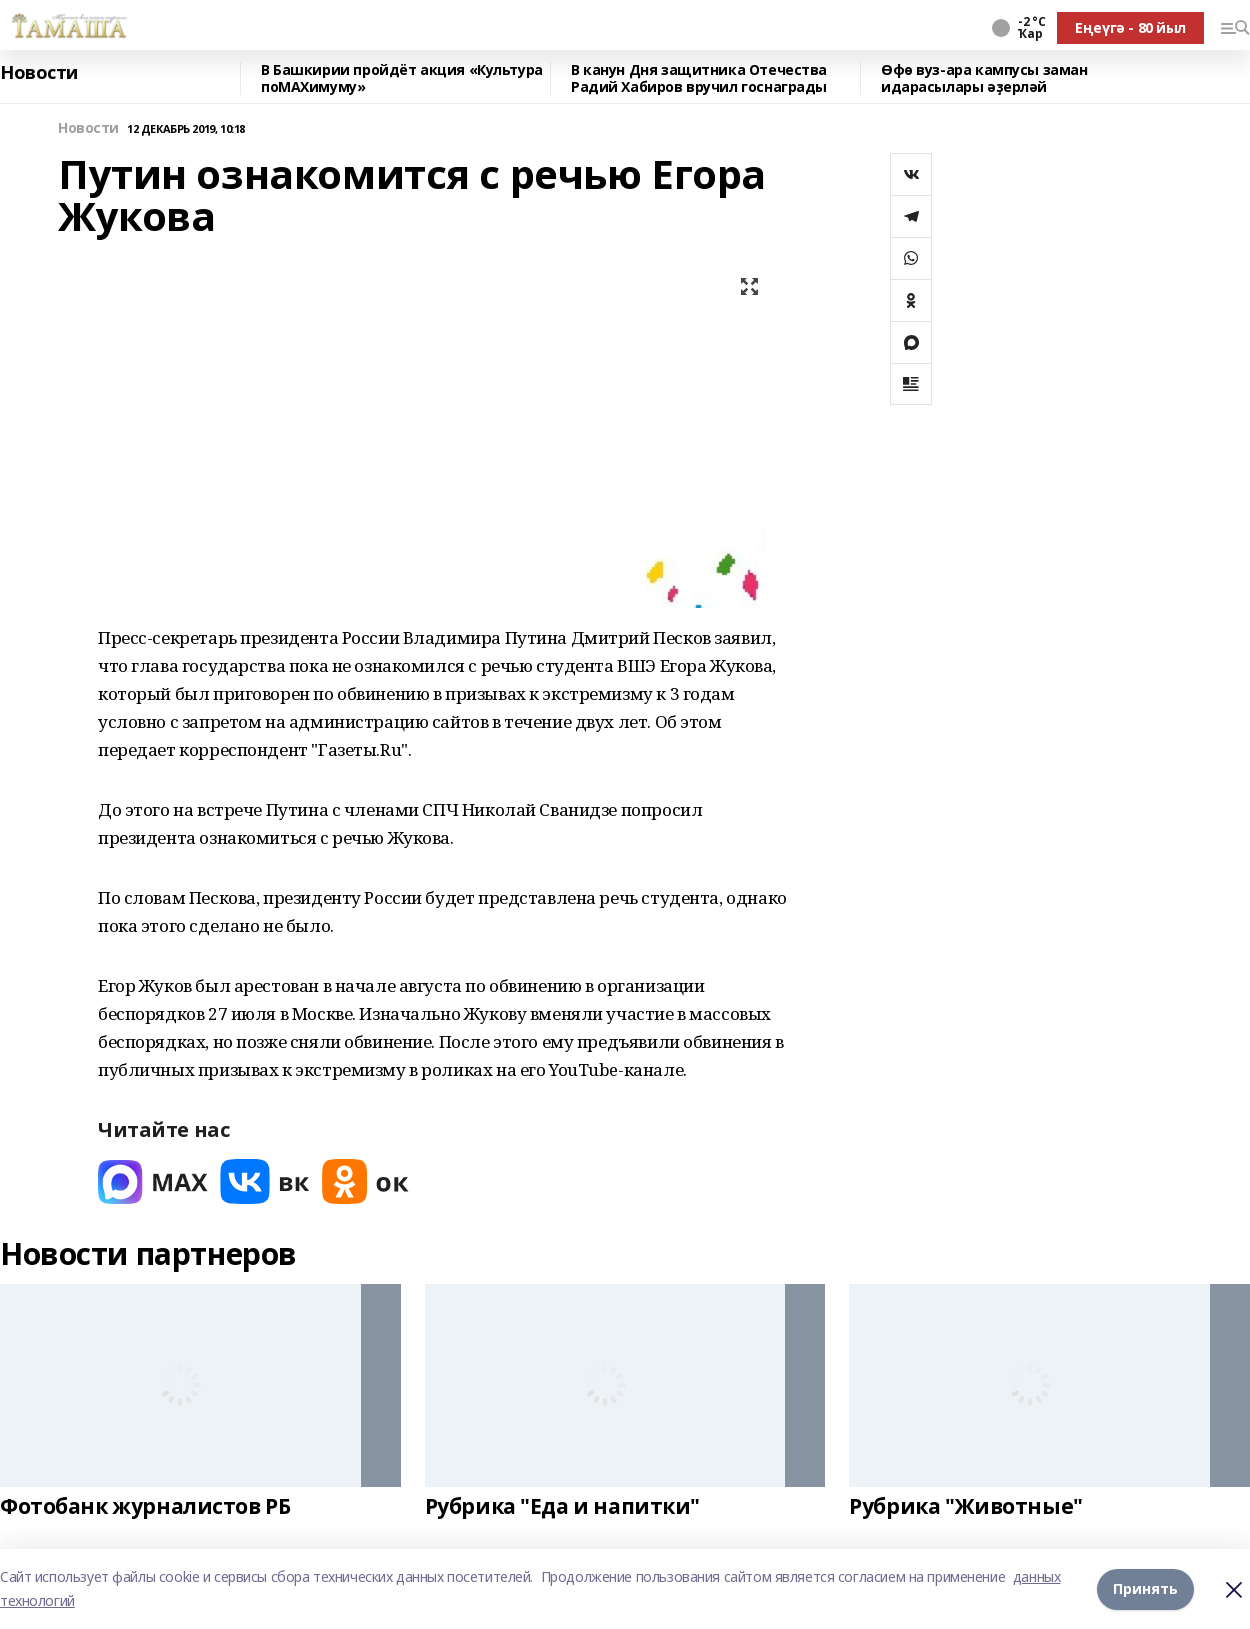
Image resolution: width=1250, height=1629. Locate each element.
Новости (39, 73)
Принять (1145, 1588)
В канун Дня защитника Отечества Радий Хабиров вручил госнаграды (699, 78)
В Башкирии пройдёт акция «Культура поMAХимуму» (402, 78)
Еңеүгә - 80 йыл (1130, 27)
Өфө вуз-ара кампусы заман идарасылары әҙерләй (984, 78)
